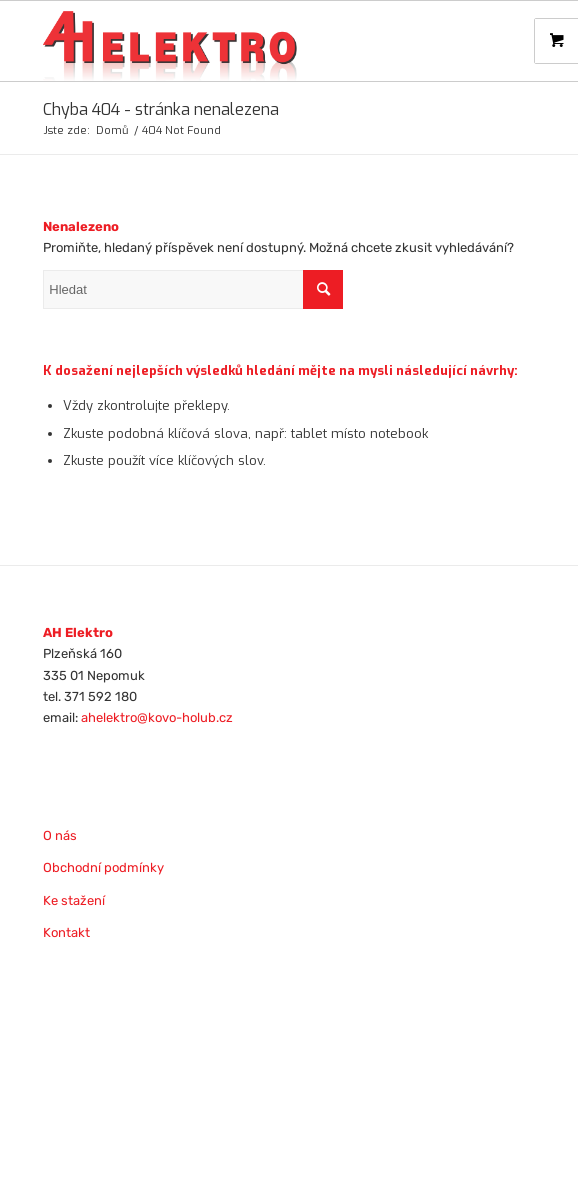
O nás (60, 835)
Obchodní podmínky (103, 867)
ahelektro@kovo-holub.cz (157, 717)
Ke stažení (74, 900)
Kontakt (66, 932)
